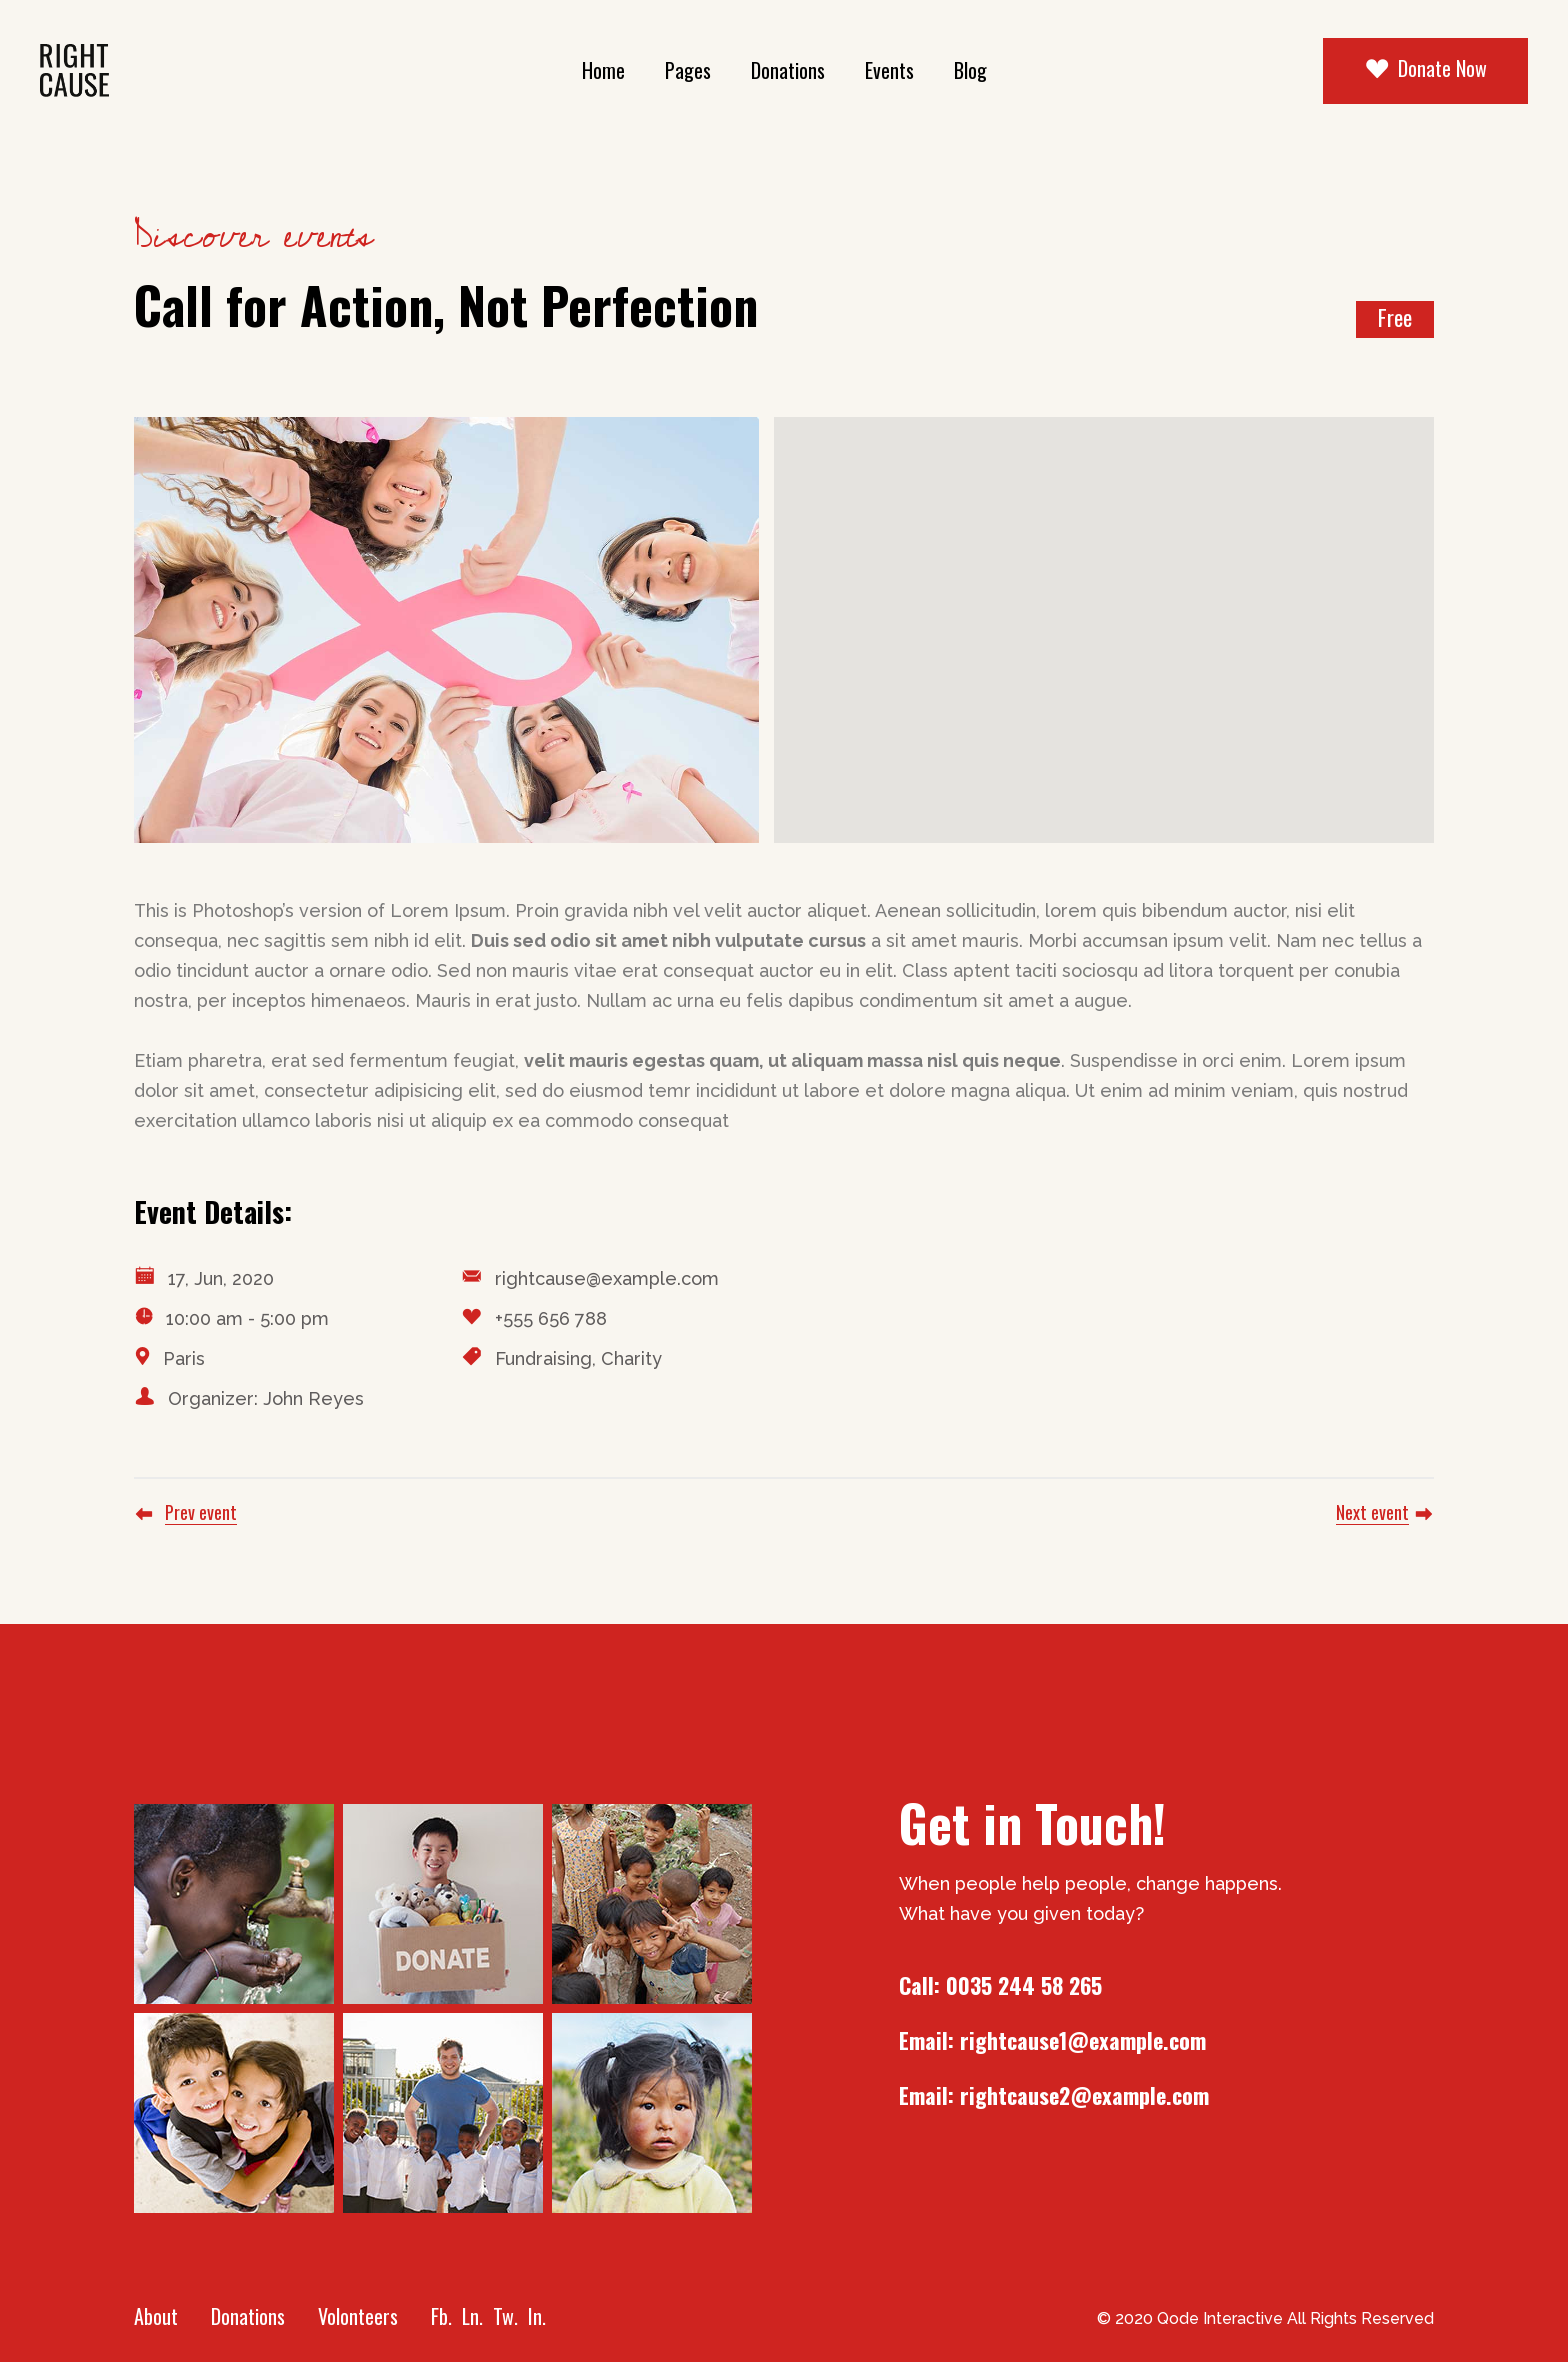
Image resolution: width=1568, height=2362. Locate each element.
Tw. (505, 2316)
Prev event (201, 1512)
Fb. (441, 2316)
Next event (1372, 1512)
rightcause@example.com (607, 1278)
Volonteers (358, 2316)
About (156, 2316)
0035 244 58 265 (1024, 1985)
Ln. (472, 2316)
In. (537, 2316)
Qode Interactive (1220, 2318)
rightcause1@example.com (1083, 2040)
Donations (248, 2316)
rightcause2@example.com (1084, 2095)
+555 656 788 (551, 1318)
